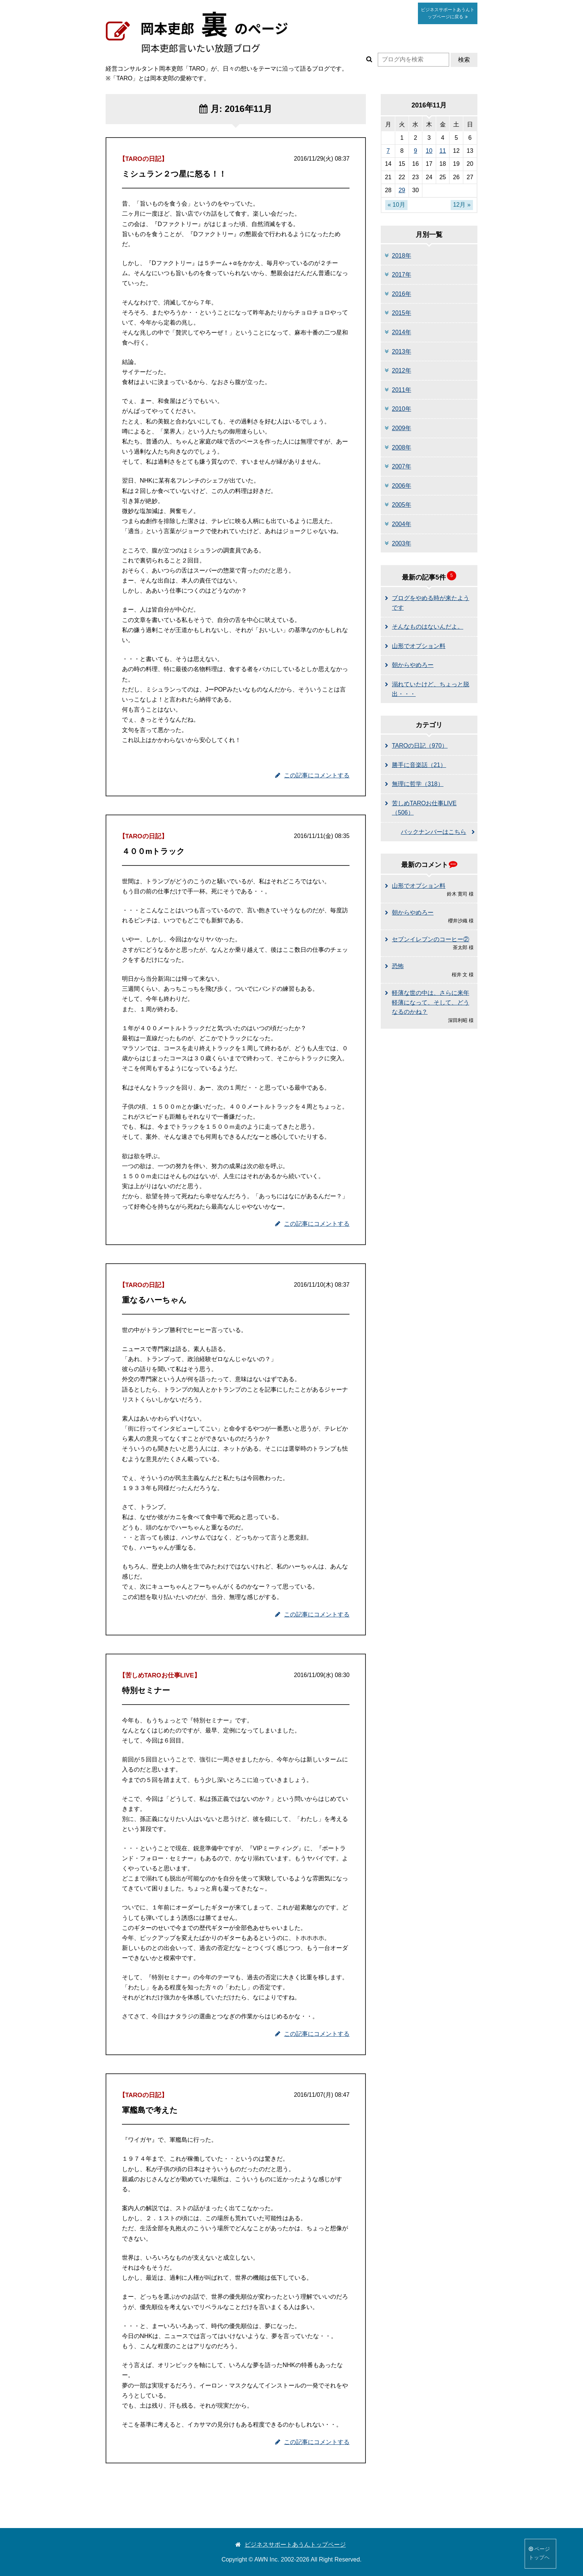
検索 (464, 60)
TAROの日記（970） (420, 745)
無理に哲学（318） (418, 784)
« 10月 (396, 204)
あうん (447, 13)
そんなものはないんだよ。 (427, 626)
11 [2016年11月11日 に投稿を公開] (442, 151)
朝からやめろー (413, 665)
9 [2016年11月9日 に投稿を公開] (415, 151)
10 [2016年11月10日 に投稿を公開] (429, 151)
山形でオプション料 (418, 646)
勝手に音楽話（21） (419, 765)
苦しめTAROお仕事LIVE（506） (424, 808)
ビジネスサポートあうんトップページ (290, 2544)
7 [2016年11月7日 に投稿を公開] (388, 151)
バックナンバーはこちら (433, 832)
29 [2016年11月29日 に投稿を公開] (402, 190)
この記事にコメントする (312, 775)
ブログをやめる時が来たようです (430, 603)
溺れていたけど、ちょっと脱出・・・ (430, 689)
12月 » (461, 204)
